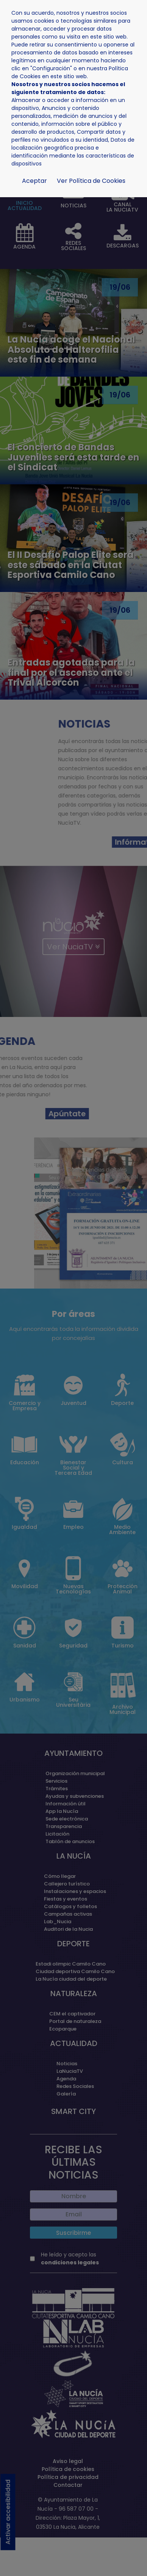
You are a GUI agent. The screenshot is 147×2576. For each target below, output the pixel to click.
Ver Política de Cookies (91, 180)
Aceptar (34, 180)
